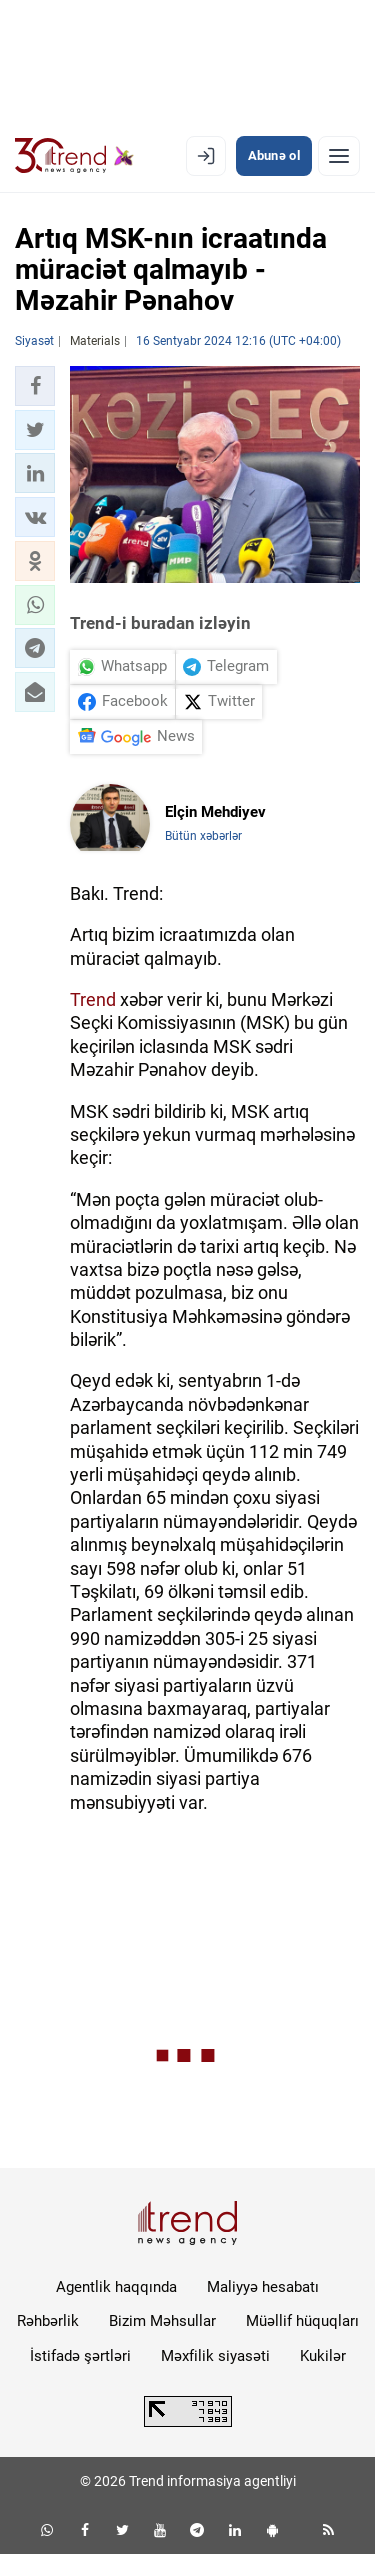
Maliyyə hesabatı (263, 2287)
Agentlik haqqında (116, 2287)
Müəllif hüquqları (302, 2321)
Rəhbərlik (48, 2321)
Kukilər (323, 2356)
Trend (93, 999)
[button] (35, 386)
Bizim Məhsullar (162, 2321)
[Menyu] (339, 156)
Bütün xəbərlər (203, 836)
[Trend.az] (74, 156)
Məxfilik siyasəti (215, 2356)
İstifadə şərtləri (80, 2356)
